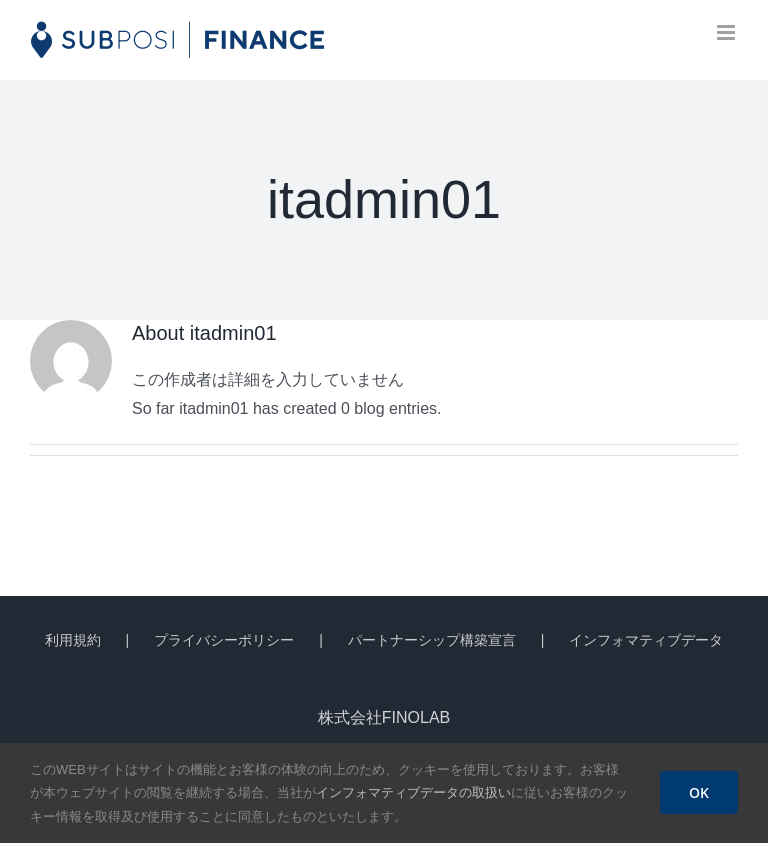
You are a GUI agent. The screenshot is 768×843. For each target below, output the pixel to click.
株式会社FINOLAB (384, 717)
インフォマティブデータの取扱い (413, 792)
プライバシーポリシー (224, 640)
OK (699, 792)
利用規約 (73, 640)
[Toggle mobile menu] (727, 32)
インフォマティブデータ (646, 640)
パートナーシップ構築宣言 (432, 640)
